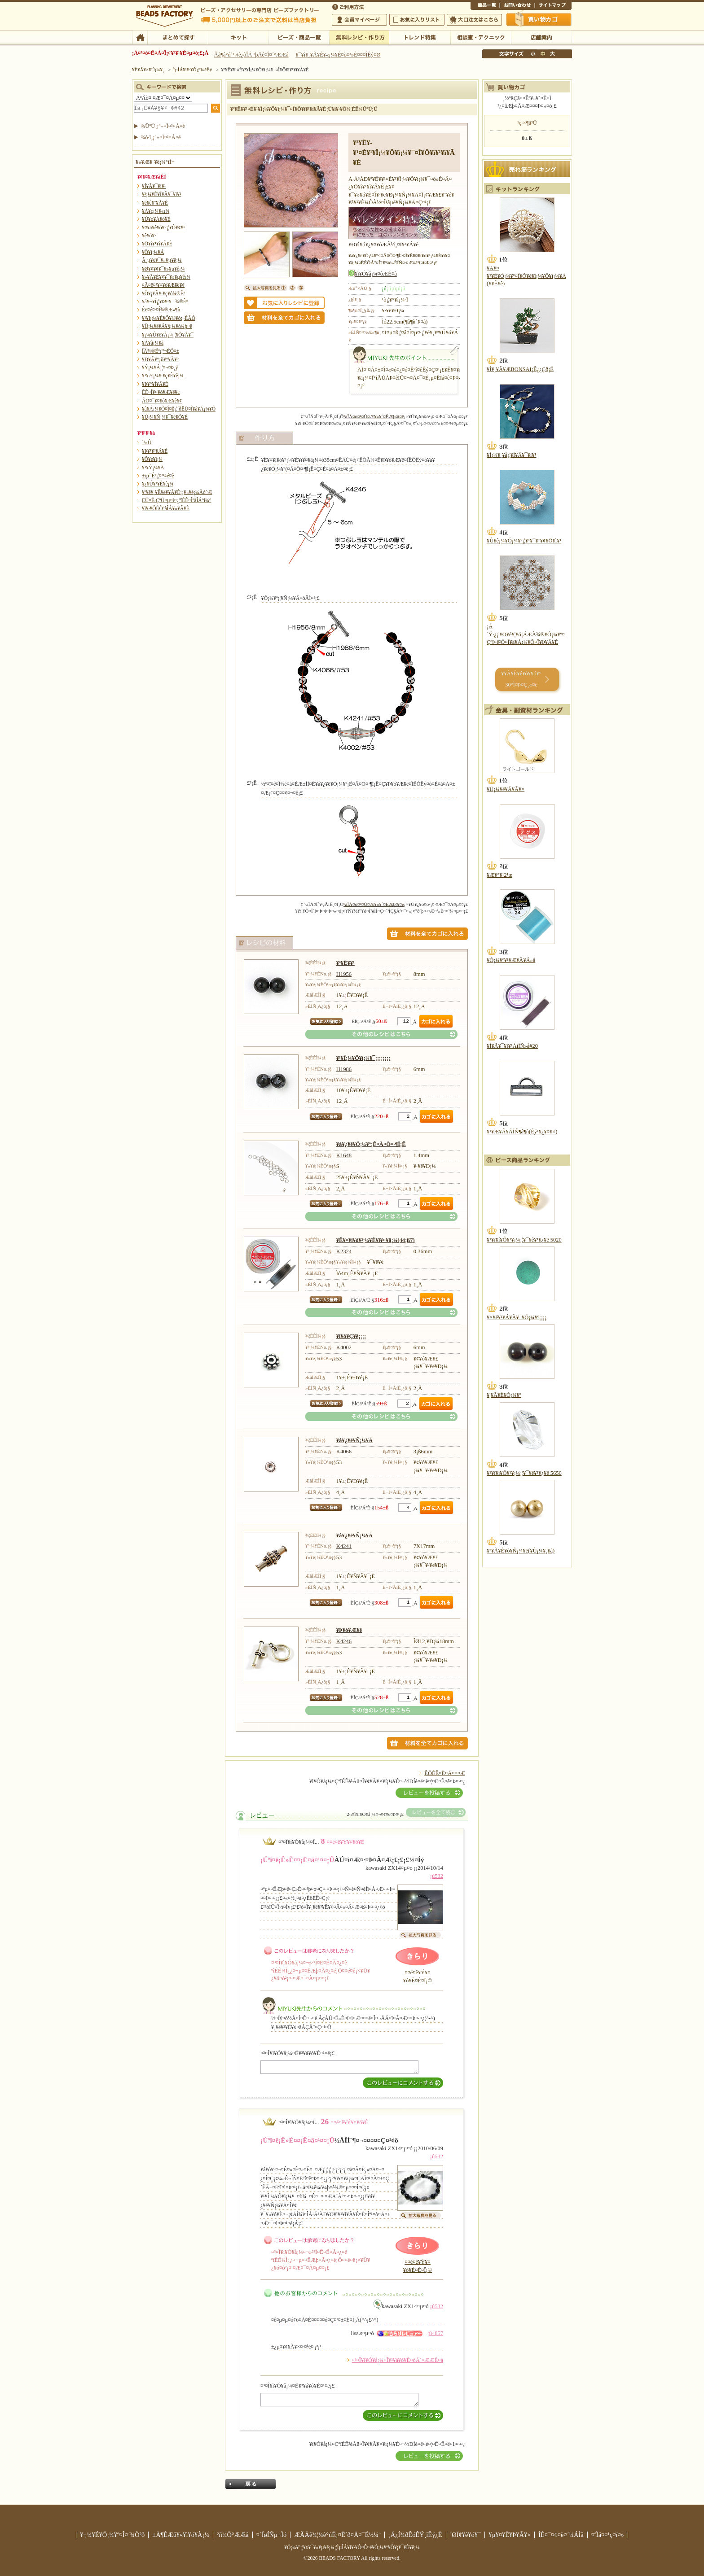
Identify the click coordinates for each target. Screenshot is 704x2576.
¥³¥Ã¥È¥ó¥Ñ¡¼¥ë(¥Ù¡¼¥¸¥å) (520, 1551)
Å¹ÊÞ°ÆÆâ (541, 37)
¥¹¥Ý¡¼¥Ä (153, 467)
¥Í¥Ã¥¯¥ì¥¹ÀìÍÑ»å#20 (512, 1046)
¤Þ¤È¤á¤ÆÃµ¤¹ (177, 37)
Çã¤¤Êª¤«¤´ (539, 19)
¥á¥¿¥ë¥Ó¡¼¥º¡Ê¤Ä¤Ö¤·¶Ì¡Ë (371, 1144)
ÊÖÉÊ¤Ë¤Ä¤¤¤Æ (444, 1773)
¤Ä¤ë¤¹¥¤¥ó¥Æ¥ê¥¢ (163, 285)
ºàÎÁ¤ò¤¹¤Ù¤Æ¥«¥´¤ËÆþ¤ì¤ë (373, 416)
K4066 (344, 1451)
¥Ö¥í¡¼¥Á (153, 252)
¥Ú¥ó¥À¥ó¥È (156, 219)
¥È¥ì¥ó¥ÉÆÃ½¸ (420, 37)
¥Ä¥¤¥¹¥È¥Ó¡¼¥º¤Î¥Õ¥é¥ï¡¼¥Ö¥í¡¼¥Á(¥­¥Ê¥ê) (526, 276)
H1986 (344, 1069)
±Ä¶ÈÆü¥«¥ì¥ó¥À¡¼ (180, 2535)
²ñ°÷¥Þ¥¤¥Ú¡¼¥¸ (359, 20)
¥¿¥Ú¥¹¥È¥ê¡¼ (157, 483)
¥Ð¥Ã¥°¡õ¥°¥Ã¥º (160, 359)
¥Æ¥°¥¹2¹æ (499, 875)
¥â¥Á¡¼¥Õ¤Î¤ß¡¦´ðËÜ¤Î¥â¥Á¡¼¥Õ (179, 408)
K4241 (344, 1546)
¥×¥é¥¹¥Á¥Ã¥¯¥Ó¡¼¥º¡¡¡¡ (516, 1317)
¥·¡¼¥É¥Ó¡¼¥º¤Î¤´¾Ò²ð (112, 2535)
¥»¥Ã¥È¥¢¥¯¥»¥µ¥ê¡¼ (166, 277)
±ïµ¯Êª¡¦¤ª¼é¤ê (158, 475)
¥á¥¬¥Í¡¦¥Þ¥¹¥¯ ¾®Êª (165, 301)
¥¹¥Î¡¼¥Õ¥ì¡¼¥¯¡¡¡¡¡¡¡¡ (363, 1058)
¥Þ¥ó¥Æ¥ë (349, 1630)
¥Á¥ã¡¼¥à (152, 343)
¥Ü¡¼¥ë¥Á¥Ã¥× (505, 789)
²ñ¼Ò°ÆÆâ (233, 2535)
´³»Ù (146, 442)
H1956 (344, 974)
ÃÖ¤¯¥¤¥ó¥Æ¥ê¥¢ (162, 400)
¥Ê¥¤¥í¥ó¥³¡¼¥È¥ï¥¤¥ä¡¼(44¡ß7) (375, 1240)
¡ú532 (436, 1876)
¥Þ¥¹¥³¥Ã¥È (154, 451)
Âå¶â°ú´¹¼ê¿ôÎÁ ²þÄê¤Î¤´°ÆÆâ (251, 55)
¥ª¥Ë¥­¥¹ (345, 963)
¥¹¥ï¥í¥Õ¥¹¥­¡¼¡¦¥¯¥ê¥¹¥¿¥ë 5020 (524, 1240)
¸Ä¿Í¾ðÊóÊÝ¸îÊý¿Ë (415, 2535)
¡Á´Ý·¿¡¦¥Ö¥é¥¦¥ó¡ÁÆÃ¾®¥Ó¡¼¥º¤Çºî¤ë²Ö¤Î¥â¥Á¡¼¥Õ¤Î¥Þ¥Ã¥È (526, 634)
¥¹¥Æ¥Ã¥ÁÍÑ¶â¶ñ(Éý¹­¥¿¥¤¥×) (522, 1131)
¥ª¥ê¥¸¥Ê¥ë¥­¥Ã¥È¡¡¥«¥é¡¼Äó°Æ (177, 492)
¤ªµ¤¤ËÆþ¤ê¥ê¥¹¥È (416, 20)
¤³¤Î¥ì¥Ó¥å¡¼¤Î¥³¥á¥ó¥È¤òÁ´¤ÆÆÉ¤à (397, 2360)
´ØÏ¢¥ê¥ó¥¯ (465, 2535)
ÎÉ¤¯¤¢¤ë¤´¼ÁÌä (560, 2535)
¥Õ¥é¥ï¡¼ (152, 459)
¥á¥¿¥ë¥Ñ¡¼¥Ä (354, 1440)
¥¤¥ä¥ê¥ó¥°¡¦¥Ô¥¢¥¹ (163, 227)
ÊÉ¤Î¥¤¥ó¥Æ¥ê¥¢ (161, 392)
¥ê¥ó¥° (149, 235)
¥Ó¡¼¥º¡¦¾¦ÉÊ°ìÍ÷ (299, 37)
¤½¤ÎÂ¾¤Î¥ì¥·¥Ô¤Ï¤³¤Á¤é (381, 1034)
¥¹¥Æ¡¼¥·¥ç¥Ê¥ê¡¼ (163, 375)
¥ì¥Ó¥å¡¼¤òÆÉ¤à (376, 274)
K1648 (344, 1155)
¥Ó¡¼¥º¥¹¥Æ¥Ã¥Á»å (511, 960)
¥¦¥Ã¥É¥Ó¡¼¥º (504, 1395)
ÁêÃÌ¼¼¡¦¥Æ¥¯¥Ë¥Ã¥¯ (480, 37)
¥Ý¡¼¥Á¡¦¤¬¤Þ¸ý (160, 367)
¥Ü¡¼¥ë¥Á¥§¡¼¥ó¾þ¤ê (167, 326)
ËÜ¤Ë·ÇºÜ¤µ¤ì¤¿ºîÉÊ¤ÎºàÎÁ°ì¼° (176, 500)
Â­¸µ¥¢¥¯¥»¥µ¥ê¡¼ (162, 260)
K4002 (344, 1347)
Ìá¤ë (250, 2484)
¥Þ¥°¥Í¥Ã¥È (155, 384)
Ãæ (542, 53)
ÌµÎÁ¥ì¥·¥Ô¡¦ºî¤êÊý (359, 37)
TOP (140, 37)
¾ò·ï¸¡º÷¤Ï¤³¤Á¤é (161, 137)
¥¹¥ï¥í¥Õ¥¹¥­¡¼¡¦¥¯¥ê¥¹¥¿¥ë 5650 (524, 1473)
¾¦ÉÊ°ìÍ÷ (485, 6)
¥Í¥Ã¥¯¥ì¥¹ (154, 186)
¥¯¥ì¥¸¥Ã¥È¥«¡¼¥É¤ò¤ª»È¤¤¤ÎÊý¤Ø (337, 55)
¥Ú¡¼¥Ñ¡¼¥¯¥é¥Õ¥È (165, 417)
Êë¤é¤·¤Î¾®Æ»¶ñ (161, 309)
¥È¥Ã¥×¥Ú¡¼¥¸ (148, 69)
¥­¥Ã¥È (238, 37)
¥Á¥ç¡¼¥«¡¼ (155, 211)
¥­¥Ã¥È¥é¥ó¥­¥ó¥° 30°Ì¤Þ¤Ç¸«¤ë (521, 679)
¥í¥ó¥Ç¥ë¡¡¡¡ (351, 1336)
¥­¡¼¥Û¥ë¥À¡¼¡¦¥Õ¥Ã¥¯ (168, 334)
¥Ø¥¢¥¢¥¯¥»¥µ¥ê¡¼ (163, 268)
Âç (552, 53)
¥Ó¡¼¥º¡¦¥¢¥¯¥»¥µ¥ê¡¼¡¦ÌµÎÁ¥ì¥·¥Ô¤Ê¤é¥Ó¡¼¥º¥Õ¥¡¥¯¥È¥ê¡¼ (352, 2547)
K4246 (344, 1641)
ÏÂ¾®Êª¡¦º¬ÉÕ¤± (160, 351)
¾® (533, 53)
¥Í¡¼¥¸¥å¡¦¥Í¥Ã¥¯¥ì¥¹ (511, 455)
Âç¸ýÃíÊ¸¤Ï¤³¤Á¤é (474, 20)
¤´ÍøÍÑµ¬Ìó (271, 2535)
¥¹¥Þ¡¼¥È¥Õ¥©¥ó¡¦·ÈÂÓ (168, 318)
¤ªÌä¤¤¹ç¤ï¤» (517, 6)
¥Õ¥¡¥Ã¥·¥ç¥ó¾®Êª (163, 293)
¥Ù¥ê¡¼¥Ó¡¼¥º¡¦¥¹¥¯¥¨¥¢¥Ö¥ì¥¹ (524, 541)
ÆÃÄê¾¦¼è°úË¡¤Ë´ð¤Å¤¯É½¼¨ (337, 2535)
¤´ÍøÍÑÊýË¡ (349, 6)
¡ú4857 (435, 2333)
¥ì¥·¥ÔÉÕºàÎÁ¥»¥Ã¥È (165, 508)
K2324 (344, 1251)
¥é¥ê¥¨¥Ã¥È (155, 203)
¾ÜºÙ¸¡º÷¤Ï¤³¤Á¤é (163, 126)
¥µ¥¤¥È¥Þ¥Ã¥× (553, 6)
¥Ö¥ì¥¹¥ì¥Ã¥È (157, 243)
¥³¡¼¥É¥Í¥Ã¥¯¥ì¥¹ (161, 194)
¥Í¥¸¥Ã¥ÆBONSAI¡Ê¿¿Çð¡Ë (520, 369)
